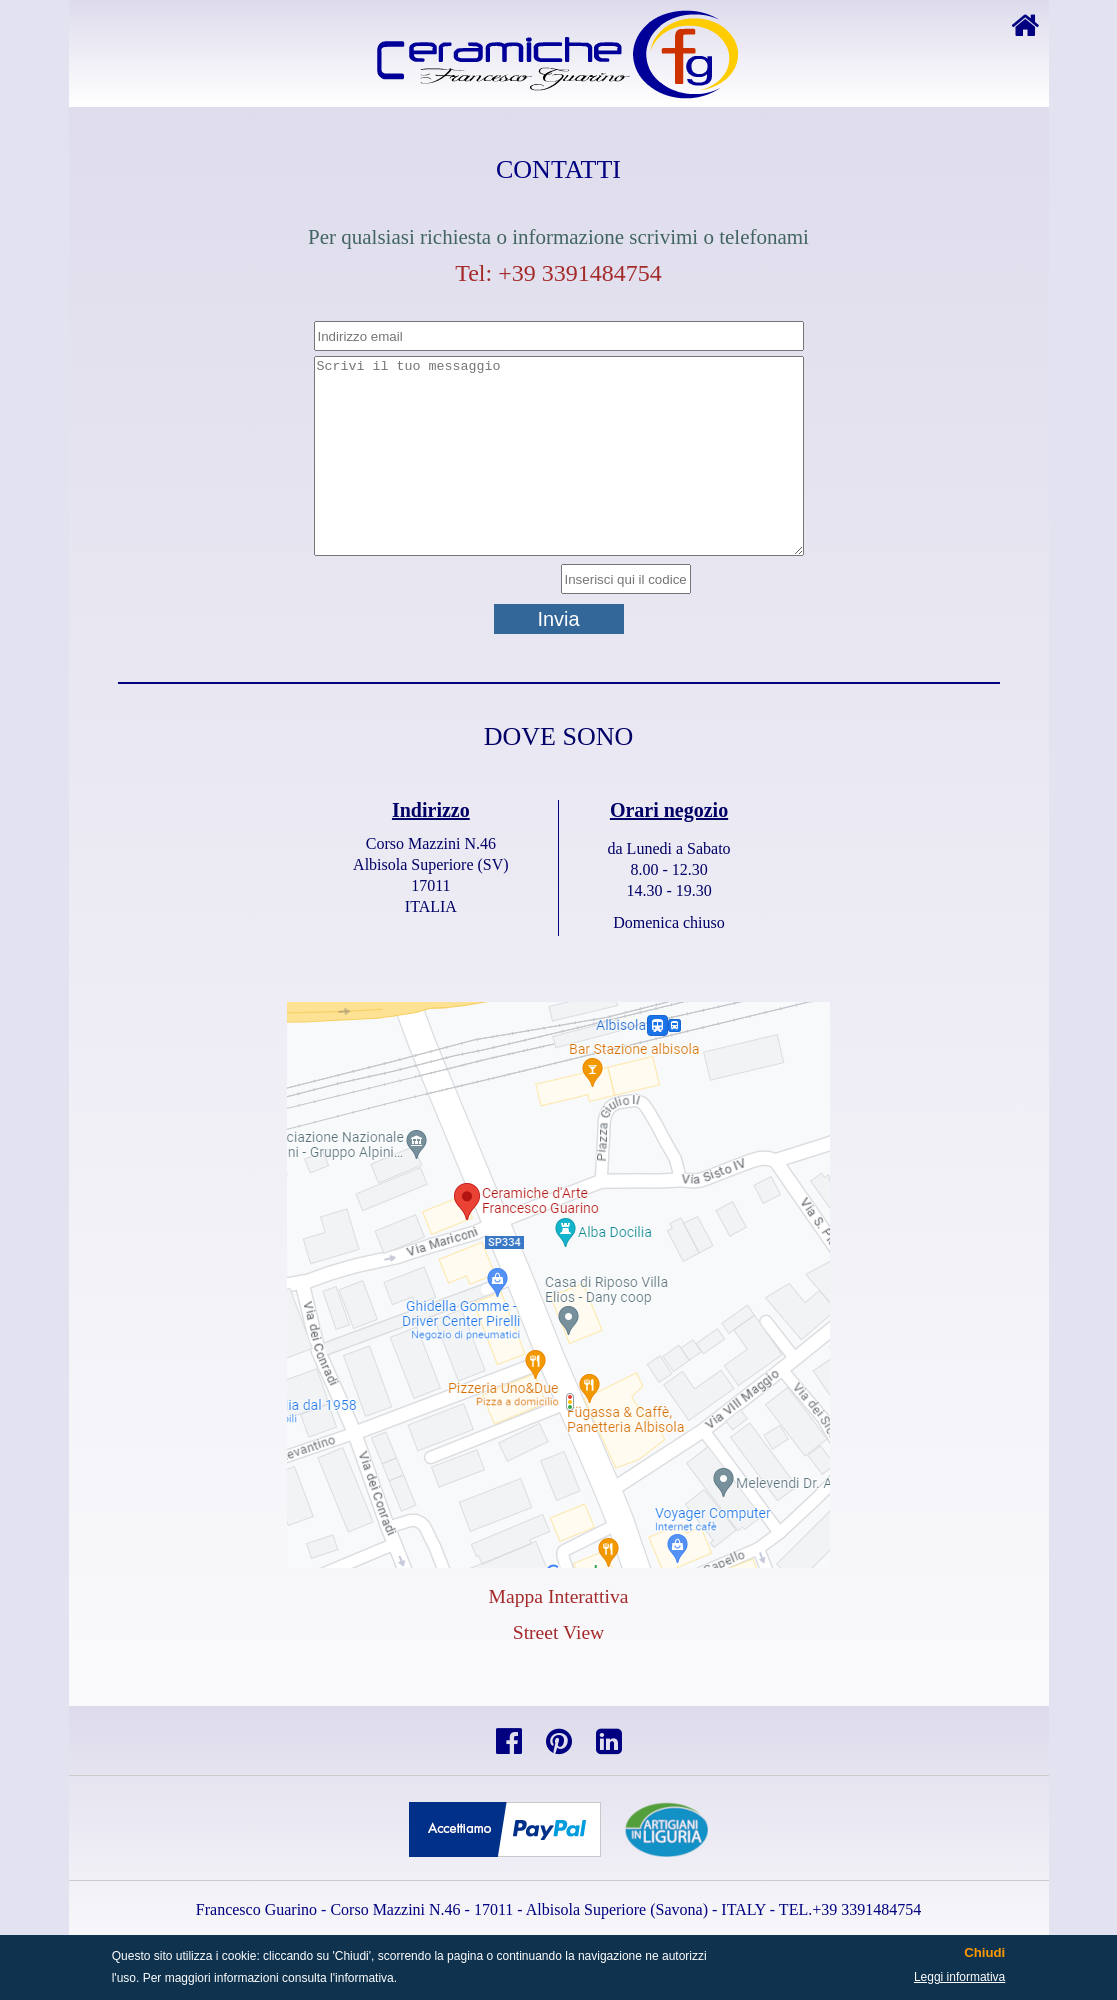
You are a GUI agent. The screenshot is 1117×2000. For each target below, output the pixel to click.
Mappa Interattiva (559, 1596)
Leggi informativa (959, 1977)
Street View (559, 1632)
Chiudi (984, 1953)
